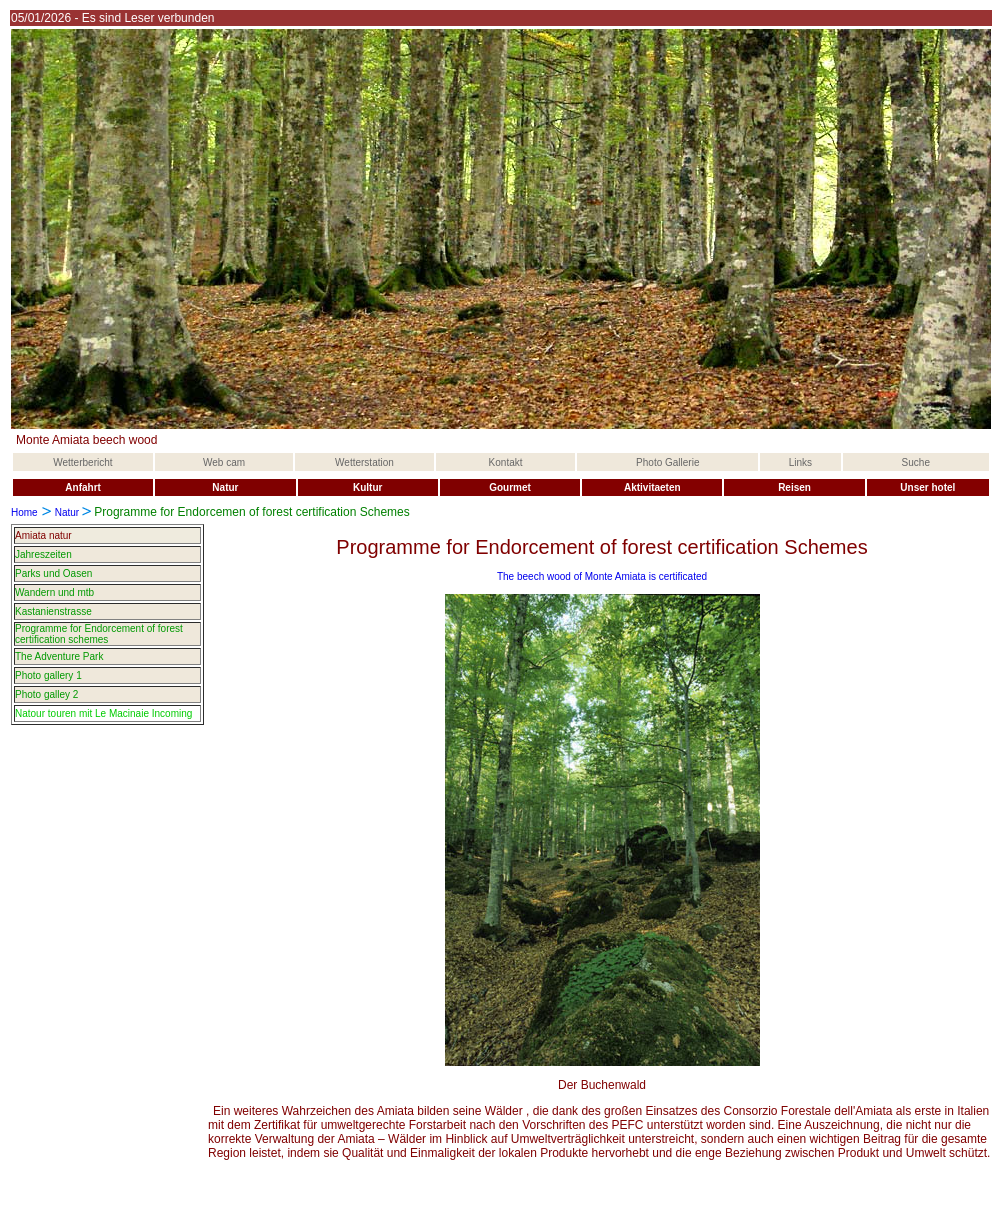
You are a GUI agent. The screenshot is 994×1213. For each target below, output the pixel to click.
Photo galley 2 (46, 694)
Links (800, 462)
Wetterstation (364, 462)
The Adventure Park (59, 656)
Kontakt (506, 462)
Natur (67, 512)
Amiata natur (43, 535)
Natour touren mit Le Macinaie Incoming (103, 713)
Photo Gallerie (667, 462)
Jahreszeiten (43, 554)
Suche (916, 462)
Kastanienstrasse (53, 611)
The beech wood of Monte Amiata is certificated (602, 576)
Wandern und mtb (54, 592)
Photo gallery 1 (48, 675)
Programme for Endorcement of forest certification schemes (99, 634)
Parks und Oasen (53, 573)
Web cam (224, 462)
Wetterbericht (82, 462)
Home (24, 512)
